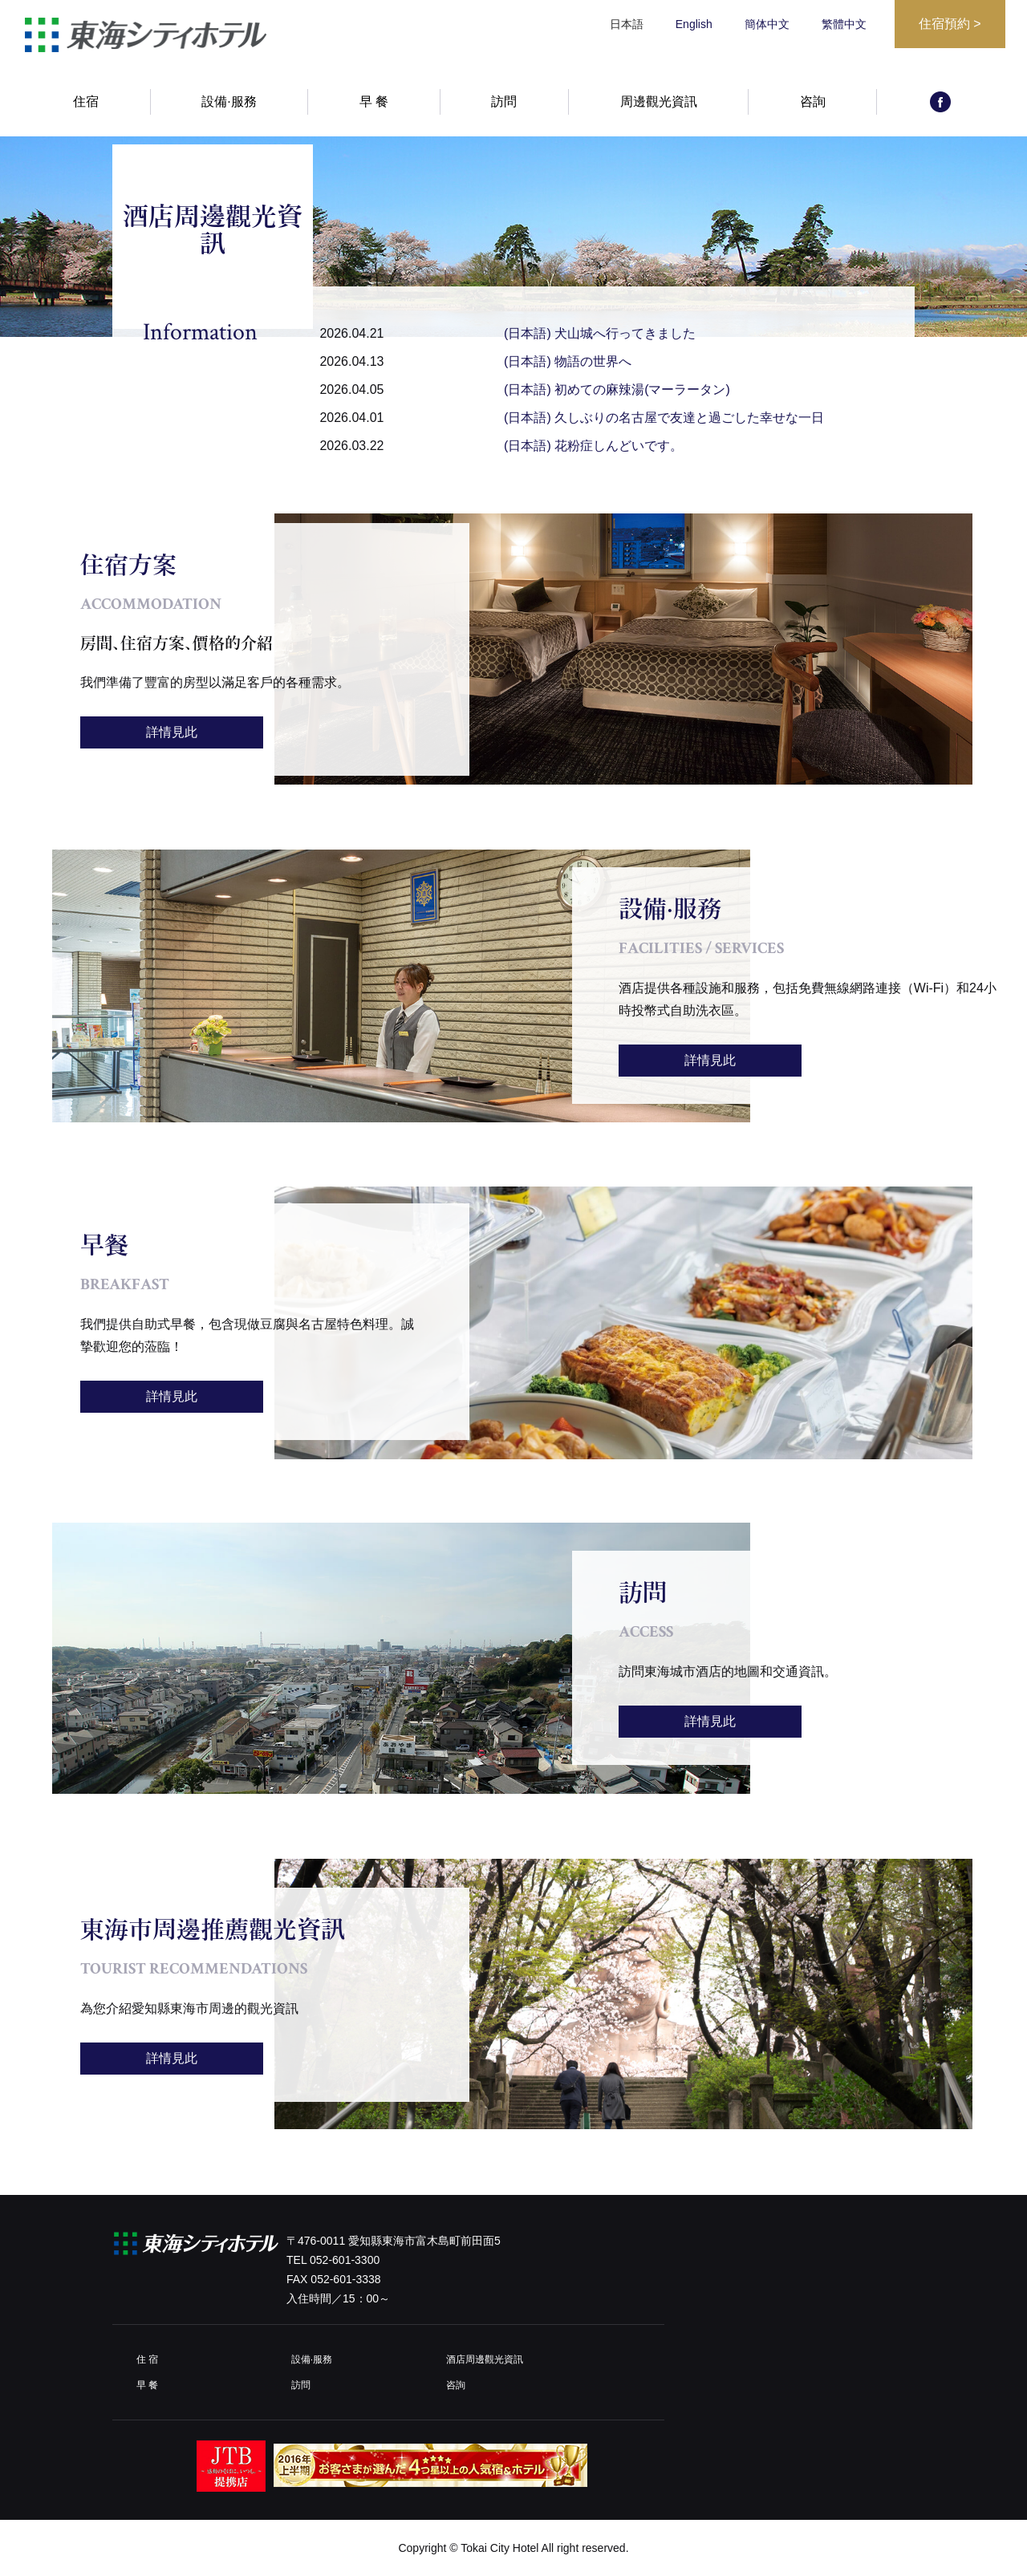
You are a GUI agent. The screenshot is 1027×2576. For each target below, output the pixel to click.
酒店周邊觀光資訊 (484, 2359)
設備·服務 (228, 102)
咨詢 (813, 102)
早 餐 (373, 102)
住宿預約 (950, 23)
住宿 (86, 102)
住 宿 (147, 2359)
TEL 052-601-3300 (333, 2259)
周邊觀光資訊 (658, 102)
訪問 (504, 102)
